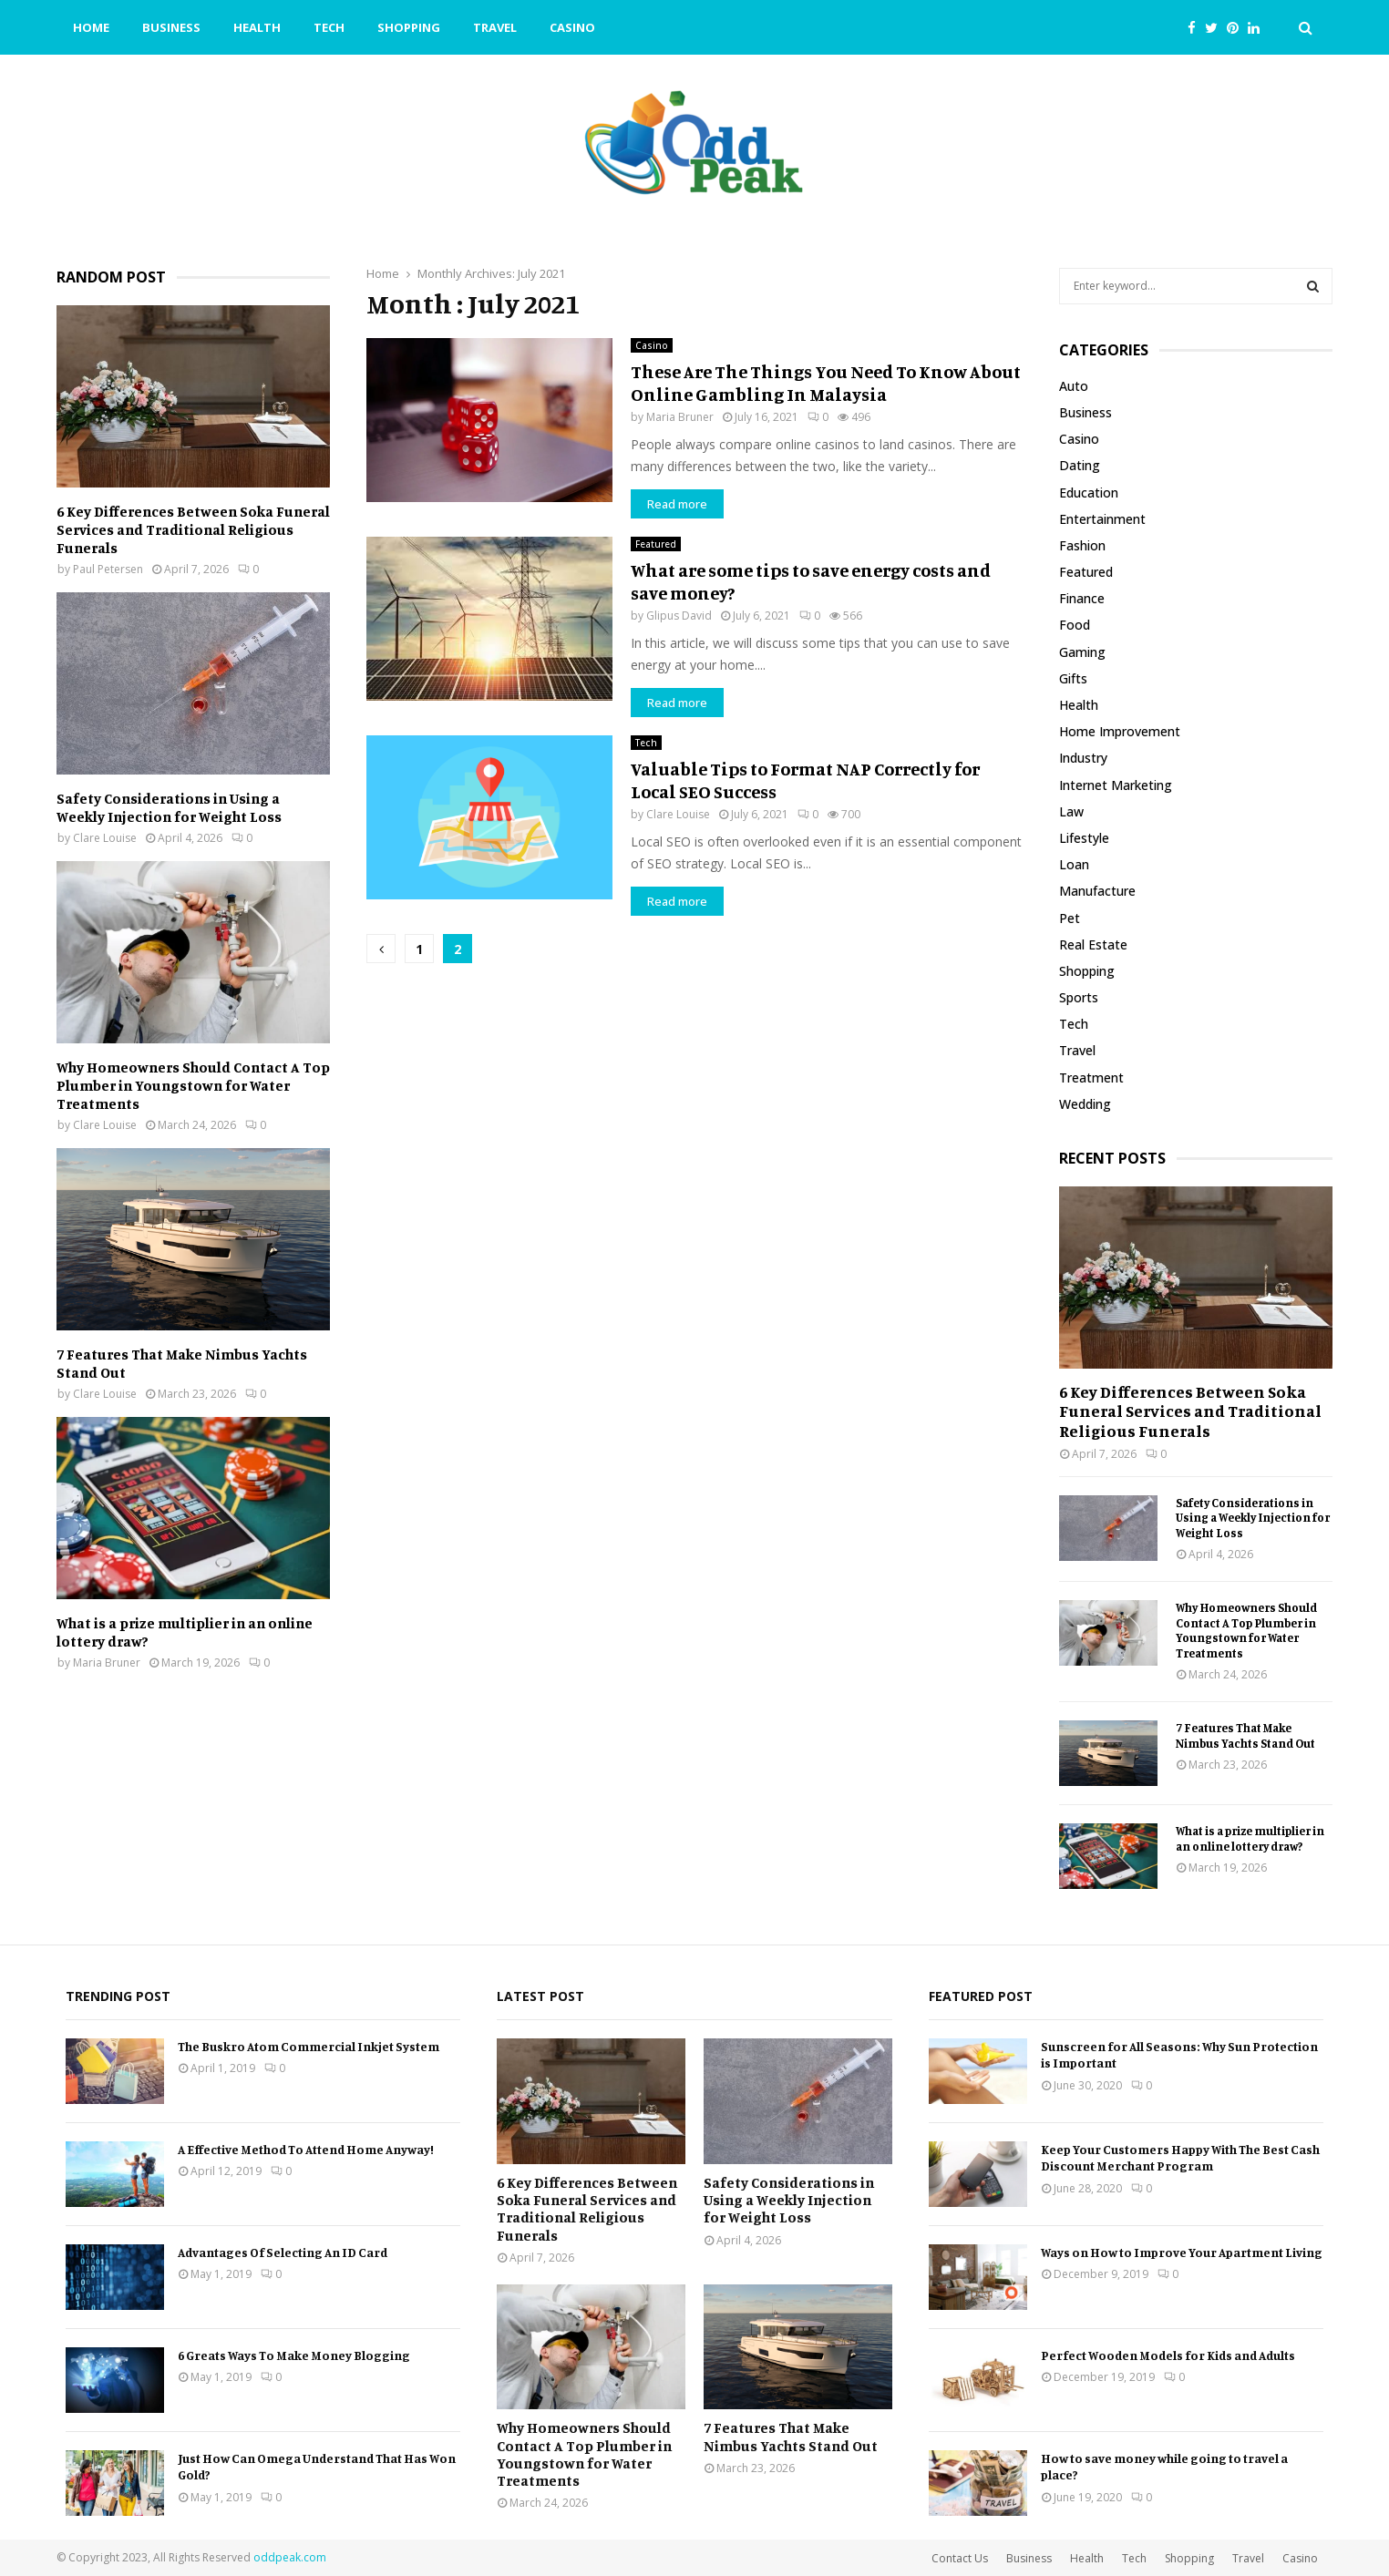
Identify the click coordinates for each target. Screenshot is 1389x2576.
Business (171, 27)
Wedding (1085, 1104)
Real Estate (1093, 944)
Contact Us (959, 2558)
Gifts (1073, 678)
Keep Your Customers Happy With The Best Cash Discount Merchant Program (1180, 2157)
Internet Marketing (1115, 785)
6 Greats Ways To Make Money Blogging (294, 2355)
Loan (1074, 864)
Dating (1079, 465)
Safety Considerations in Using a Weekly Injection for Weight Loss (169, 807)
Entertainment (1102, 519)
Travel (495, 27)
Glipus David (679, 615)
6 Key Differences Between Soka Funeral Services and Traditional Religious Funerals (193, 529)
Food (1074, 624)
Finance (1082, 598)
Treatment (1091, 1077)
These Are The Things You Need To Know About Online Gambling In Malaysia (826, 382)
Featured (655, 544)
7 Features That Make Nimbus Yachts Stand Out (1245, 1735)
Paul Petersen (108, 569)
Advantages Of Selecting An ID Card (282, 2252)
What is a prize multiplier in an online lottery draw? (1250, 1838)
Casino (572, 27)
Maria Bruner (680, 417)
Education (1088, 492)
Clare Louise (678, 814)
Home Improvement (1119, 731)
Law (1071, 811)
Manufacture (1097, 890)
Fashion (1082, 545)
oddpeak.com (289, 2557)
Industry (1083, 757)
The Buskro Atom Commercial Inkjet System (308, 2046)
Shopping (408, 27)
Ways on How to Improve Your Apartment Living (1181, 2252)
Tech (329, 27)
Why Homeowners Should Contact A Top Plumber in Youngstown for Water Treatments (193, 1085)
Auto (1073, 386)
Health (257, 27)
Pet (1069, 918)
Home (91, 27)
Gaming (1082, 652)
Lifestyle (1084, 838)
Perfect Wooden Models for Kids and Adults (1168, 2355)
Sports (1078, 997)
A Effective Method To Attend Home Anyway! (306, 2149)
